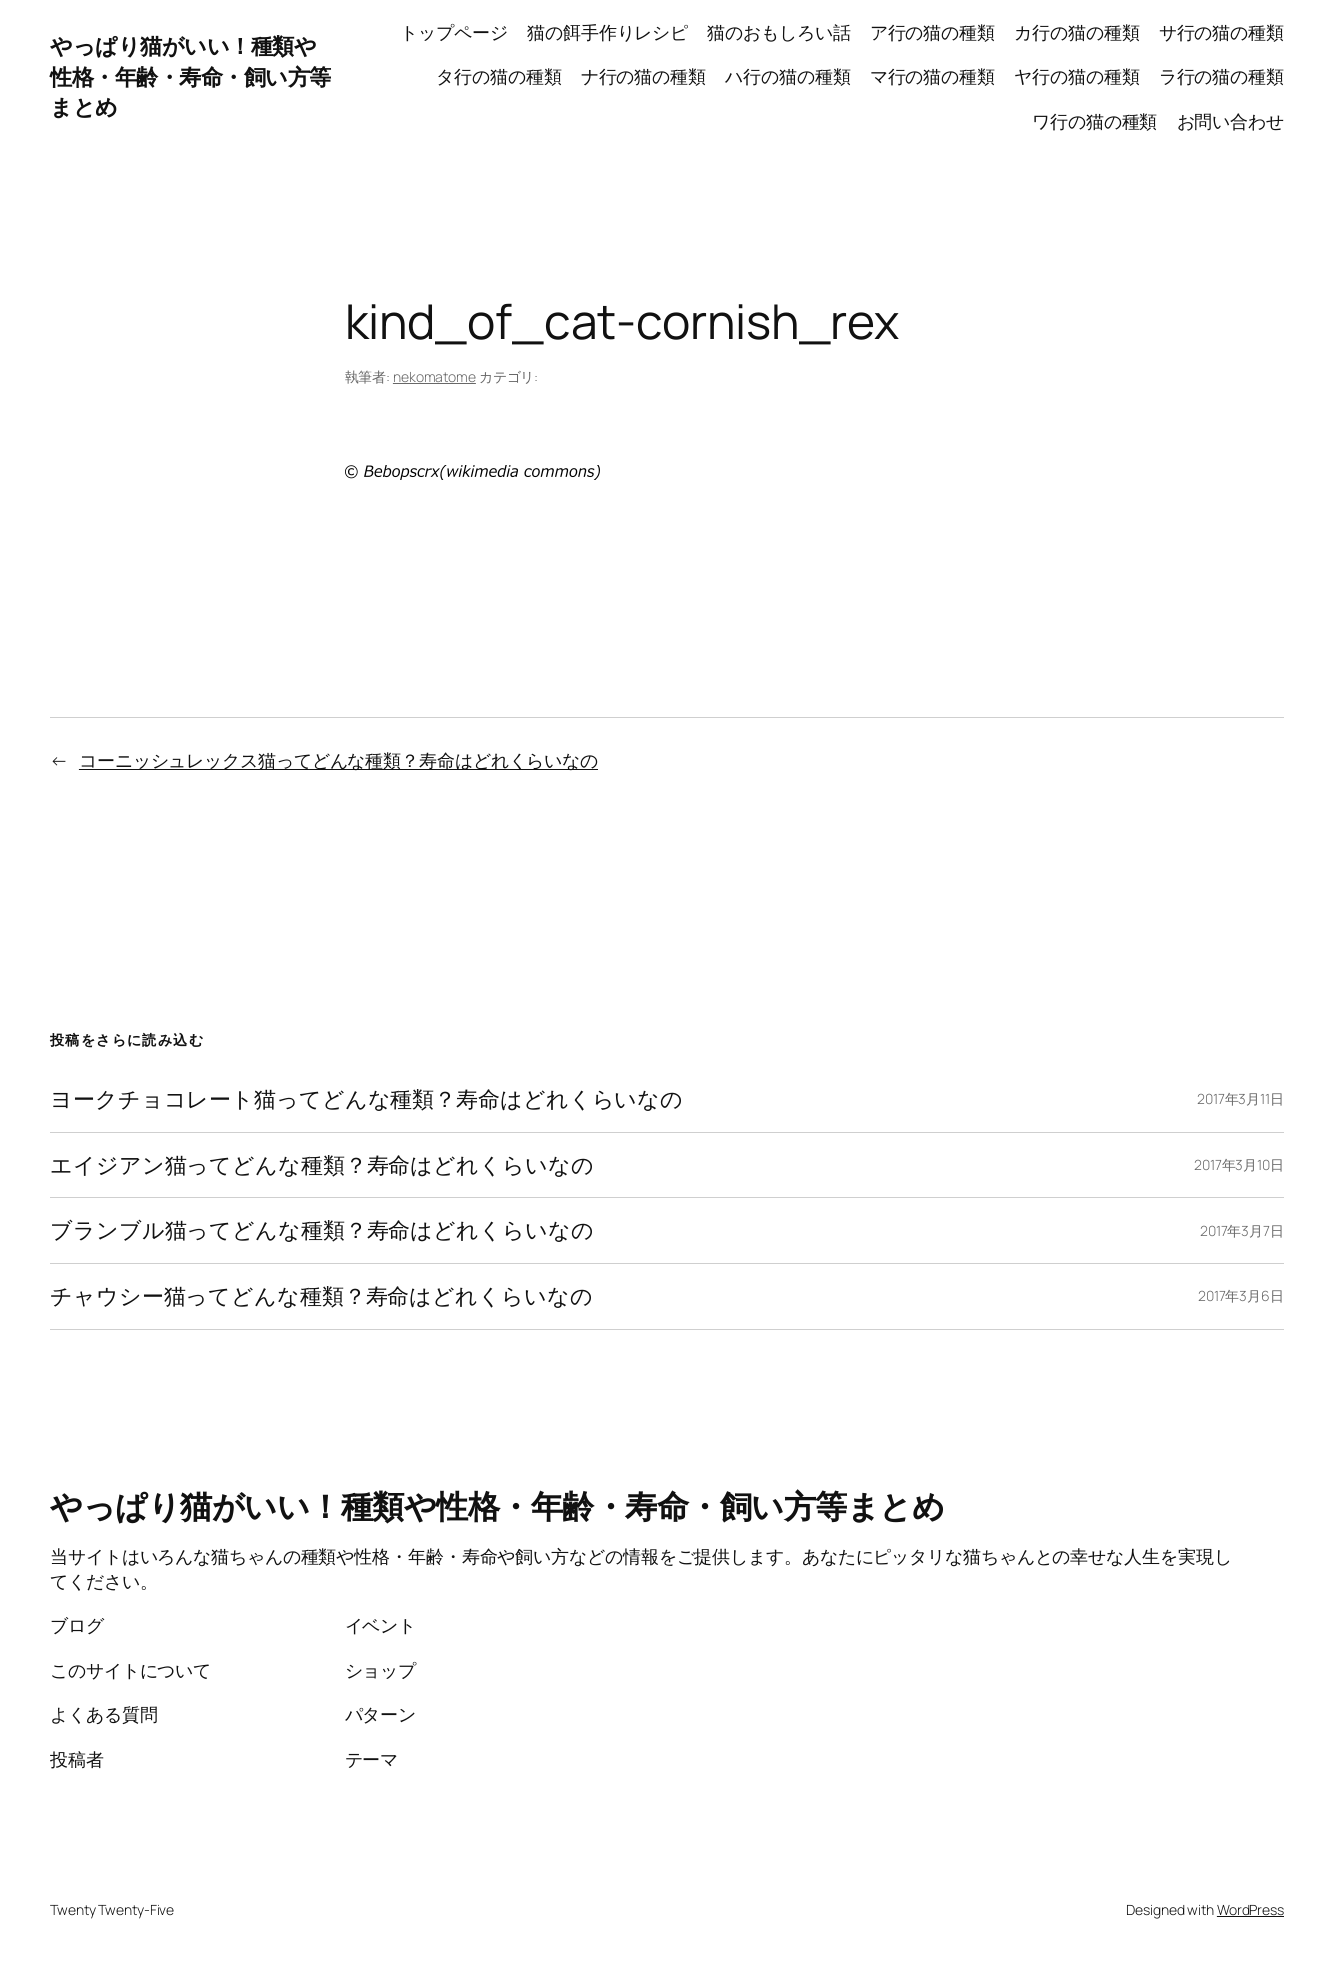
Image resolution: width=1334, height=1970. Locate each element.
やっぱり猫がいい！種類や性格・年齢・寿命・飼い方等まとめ (190, 77)
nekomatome (434, 376)
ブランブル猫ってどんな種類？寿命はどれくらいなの (322, 1230)
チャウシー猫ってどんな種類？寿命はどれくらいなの (321, 1296)
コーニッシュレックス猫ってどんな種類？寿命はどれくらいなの (338, 760)
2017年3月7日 (1242, 1230)
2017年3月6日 (1241, 1295)
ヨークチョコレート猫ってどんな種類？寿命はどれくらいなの (366, 1099)
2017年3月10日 (1239, 1164)
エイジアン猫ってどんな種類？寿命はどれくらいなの (322, 1165)
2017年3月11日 (1240, 1098)
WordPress (1250, 1909)
